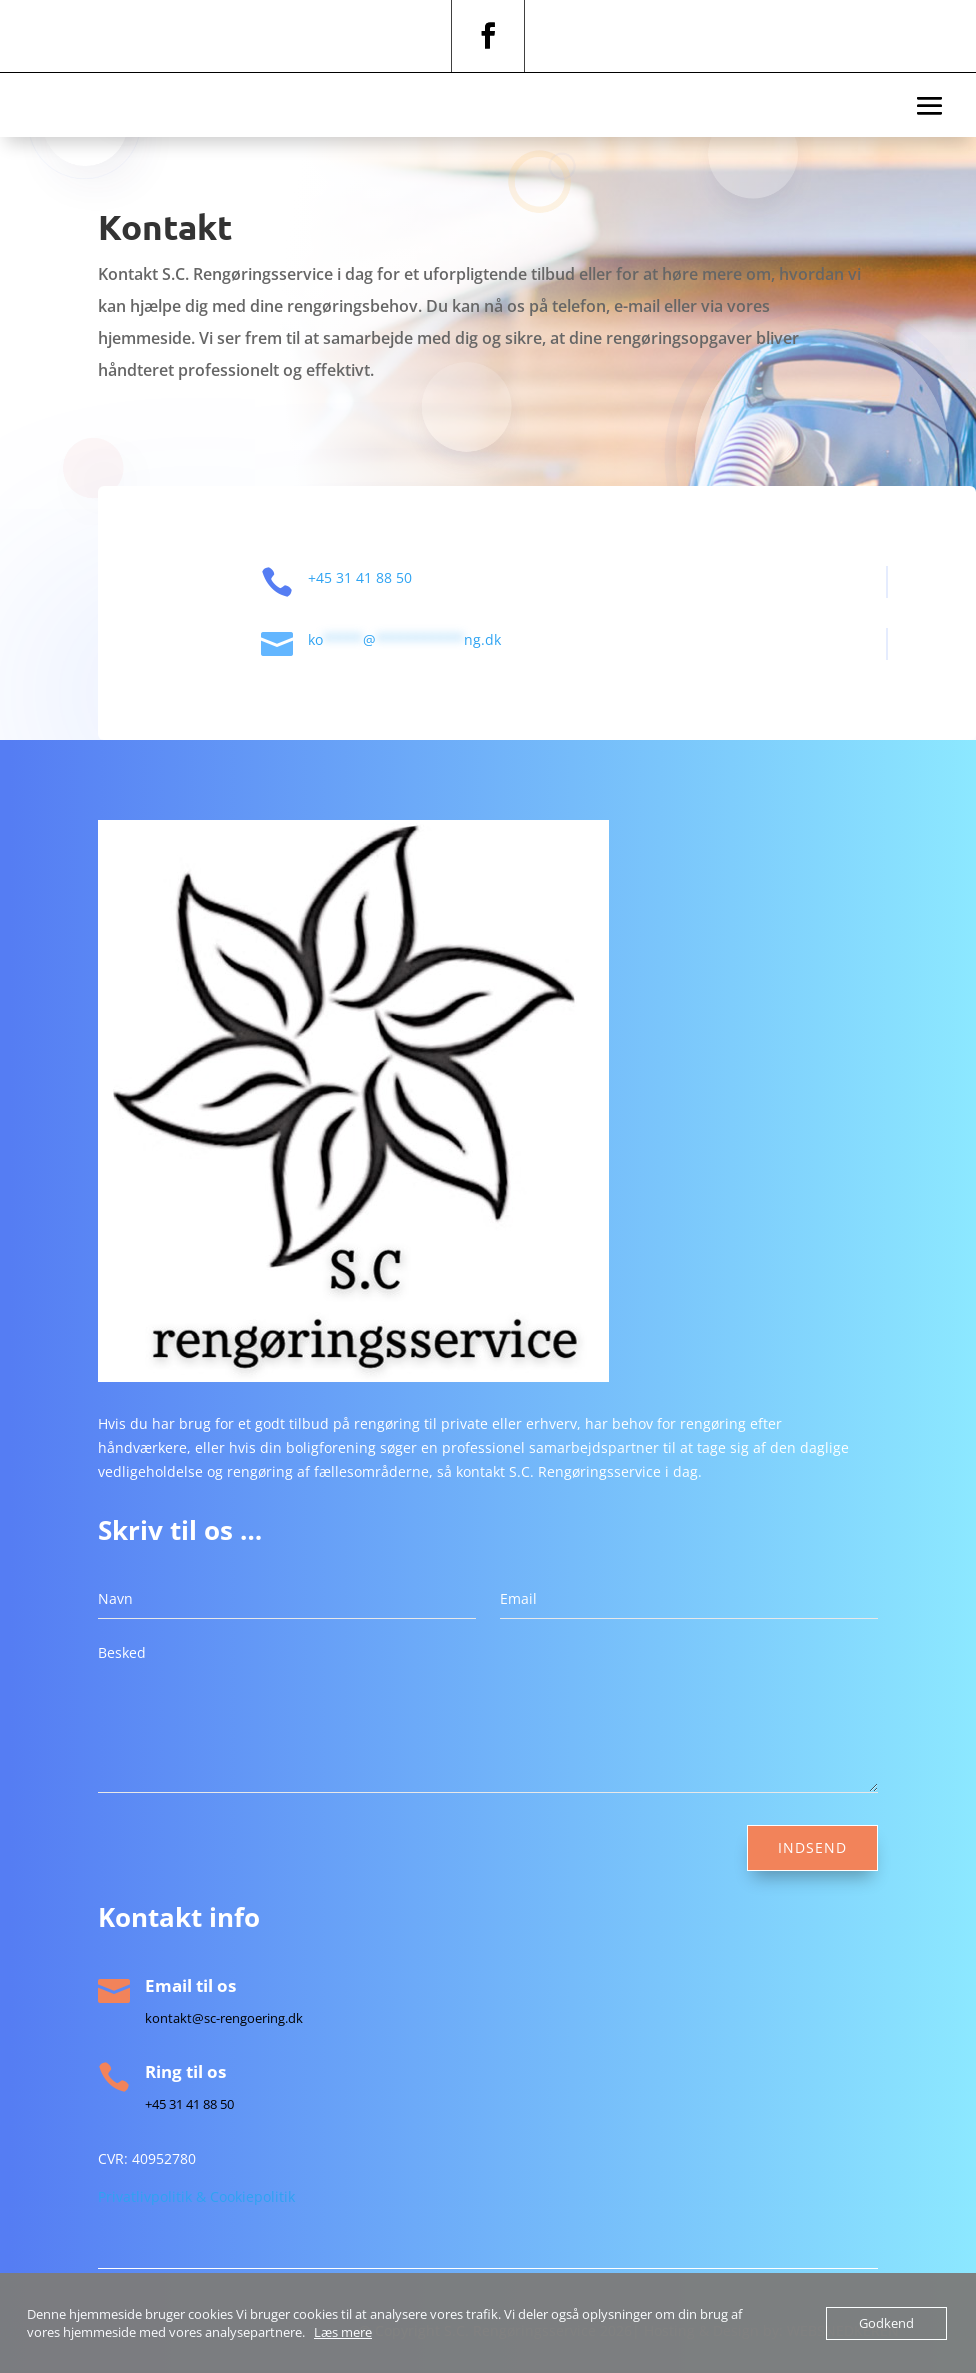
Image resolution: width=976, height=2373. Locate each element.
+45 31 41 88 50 (387, 577)
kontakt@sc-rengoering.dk (224, 2018)
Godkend (886, 2323)
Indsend (812, 1847)
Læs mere (343, 2332)
